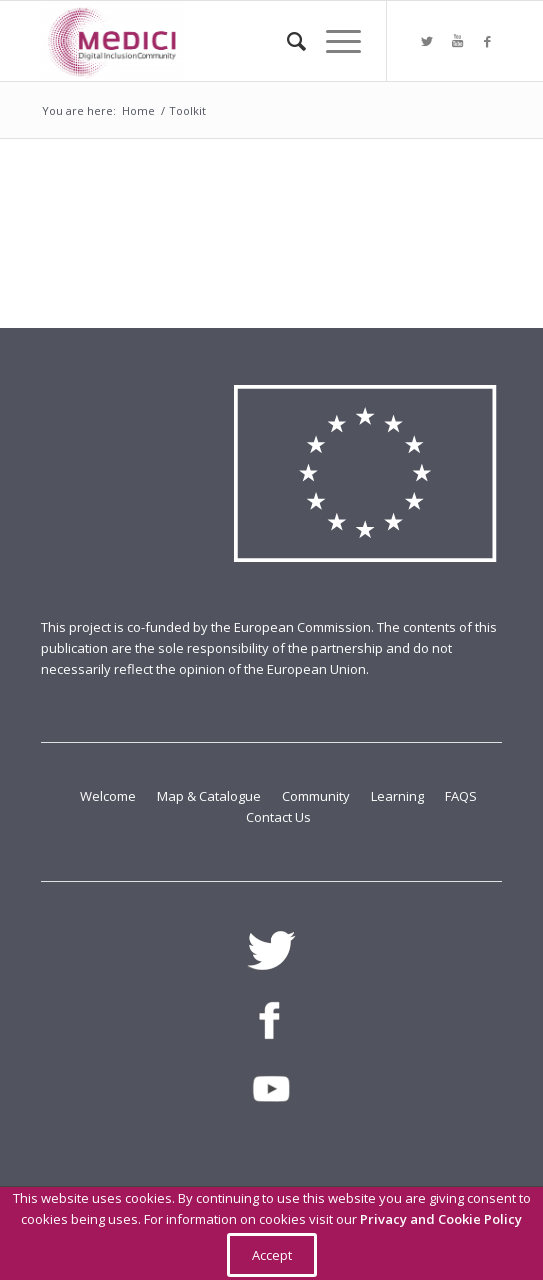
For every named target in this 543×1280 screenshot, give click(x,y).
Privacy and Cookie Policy (441, 1219)
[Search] (286, 41)
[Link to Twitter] (427, 41)
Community (317, 796)
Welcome (109, 796)
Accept (272, 1255)
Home (138, 110)
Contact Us (278, 817)
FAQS (461, 796)
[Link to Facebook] (487, 41)
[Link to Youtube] (457, 41)
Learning (399, 796)
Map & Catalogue (210, 796)
